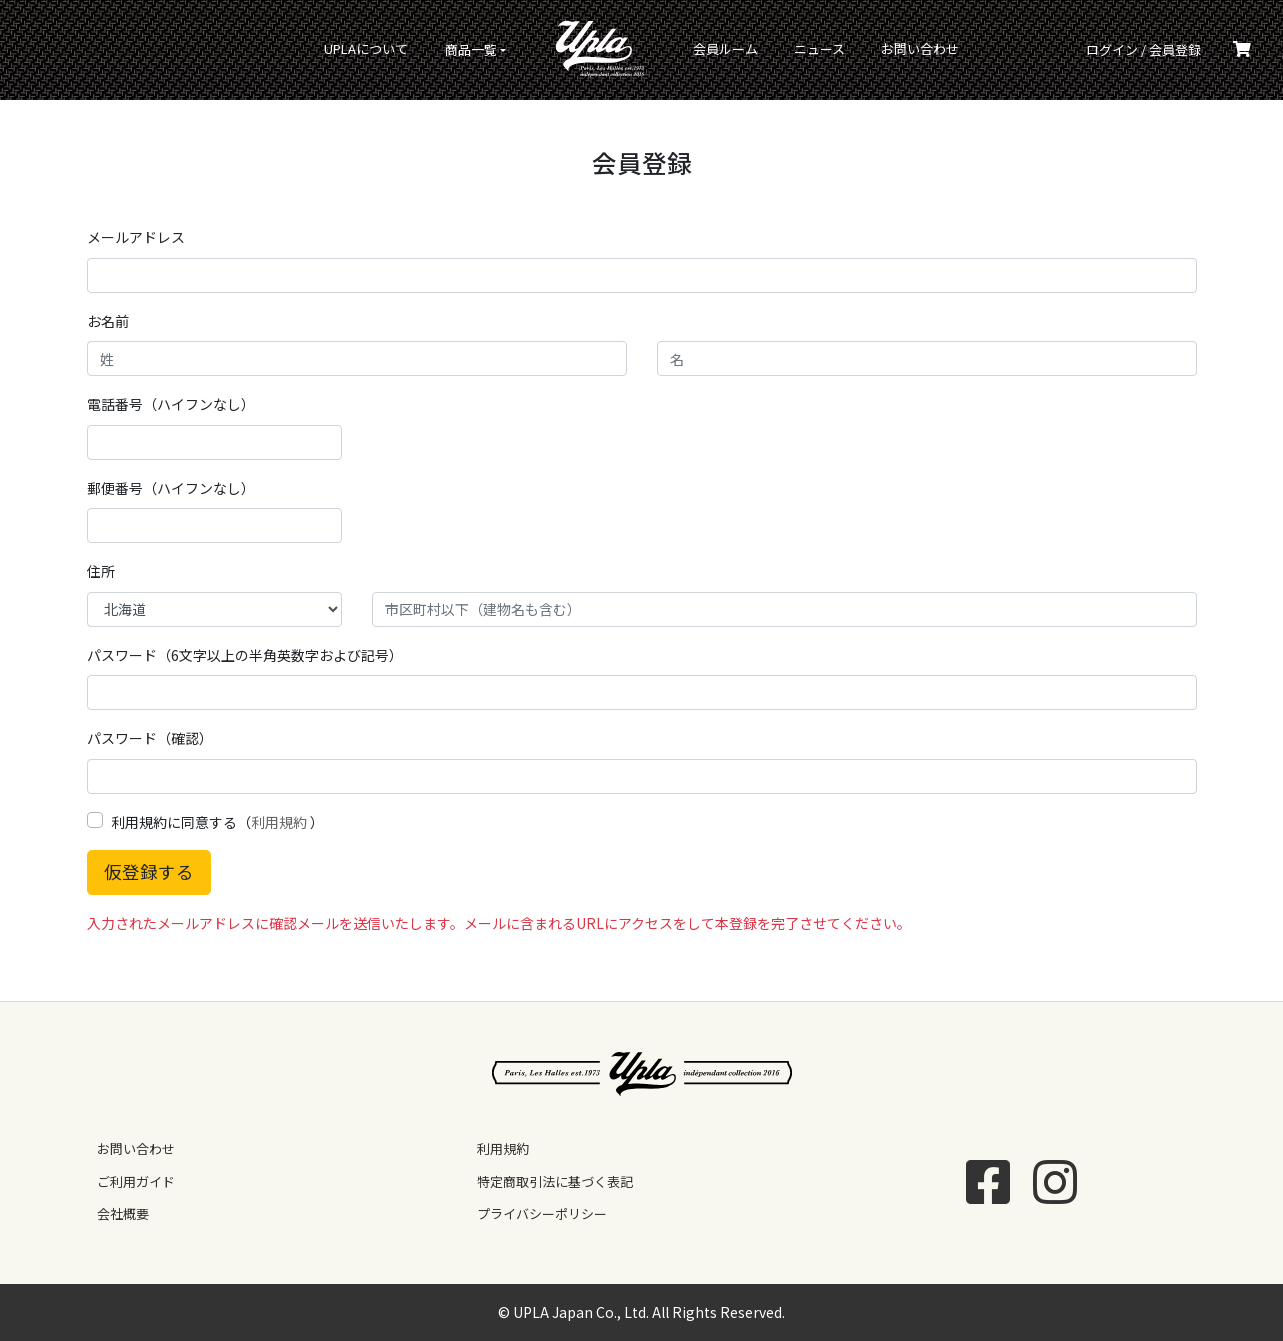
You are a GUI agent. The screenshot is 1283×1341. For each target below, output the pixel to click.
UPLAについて (366, 48)
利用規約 (279, 822)
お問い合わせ (920, 48)
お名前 (108, 321)
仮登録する (149, 871)
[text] (214, 525)
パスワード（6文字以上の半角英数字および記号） (245, 655)
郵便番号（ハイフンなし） (171, 488)
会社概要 (123, 1213)
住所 (101, 571)
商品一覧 (471, 49)
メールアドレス (136, 237)
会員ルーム (725, 48)
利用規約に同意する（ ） (217, 822)
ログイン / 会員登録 (1143, 49)
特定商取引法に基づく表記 (555, 1181)
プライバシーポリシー (542, 1213)
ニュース (819, 48)
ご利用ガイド (136, 1181)
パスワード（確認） (150, 738)
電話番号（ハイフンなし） (171, 404)
